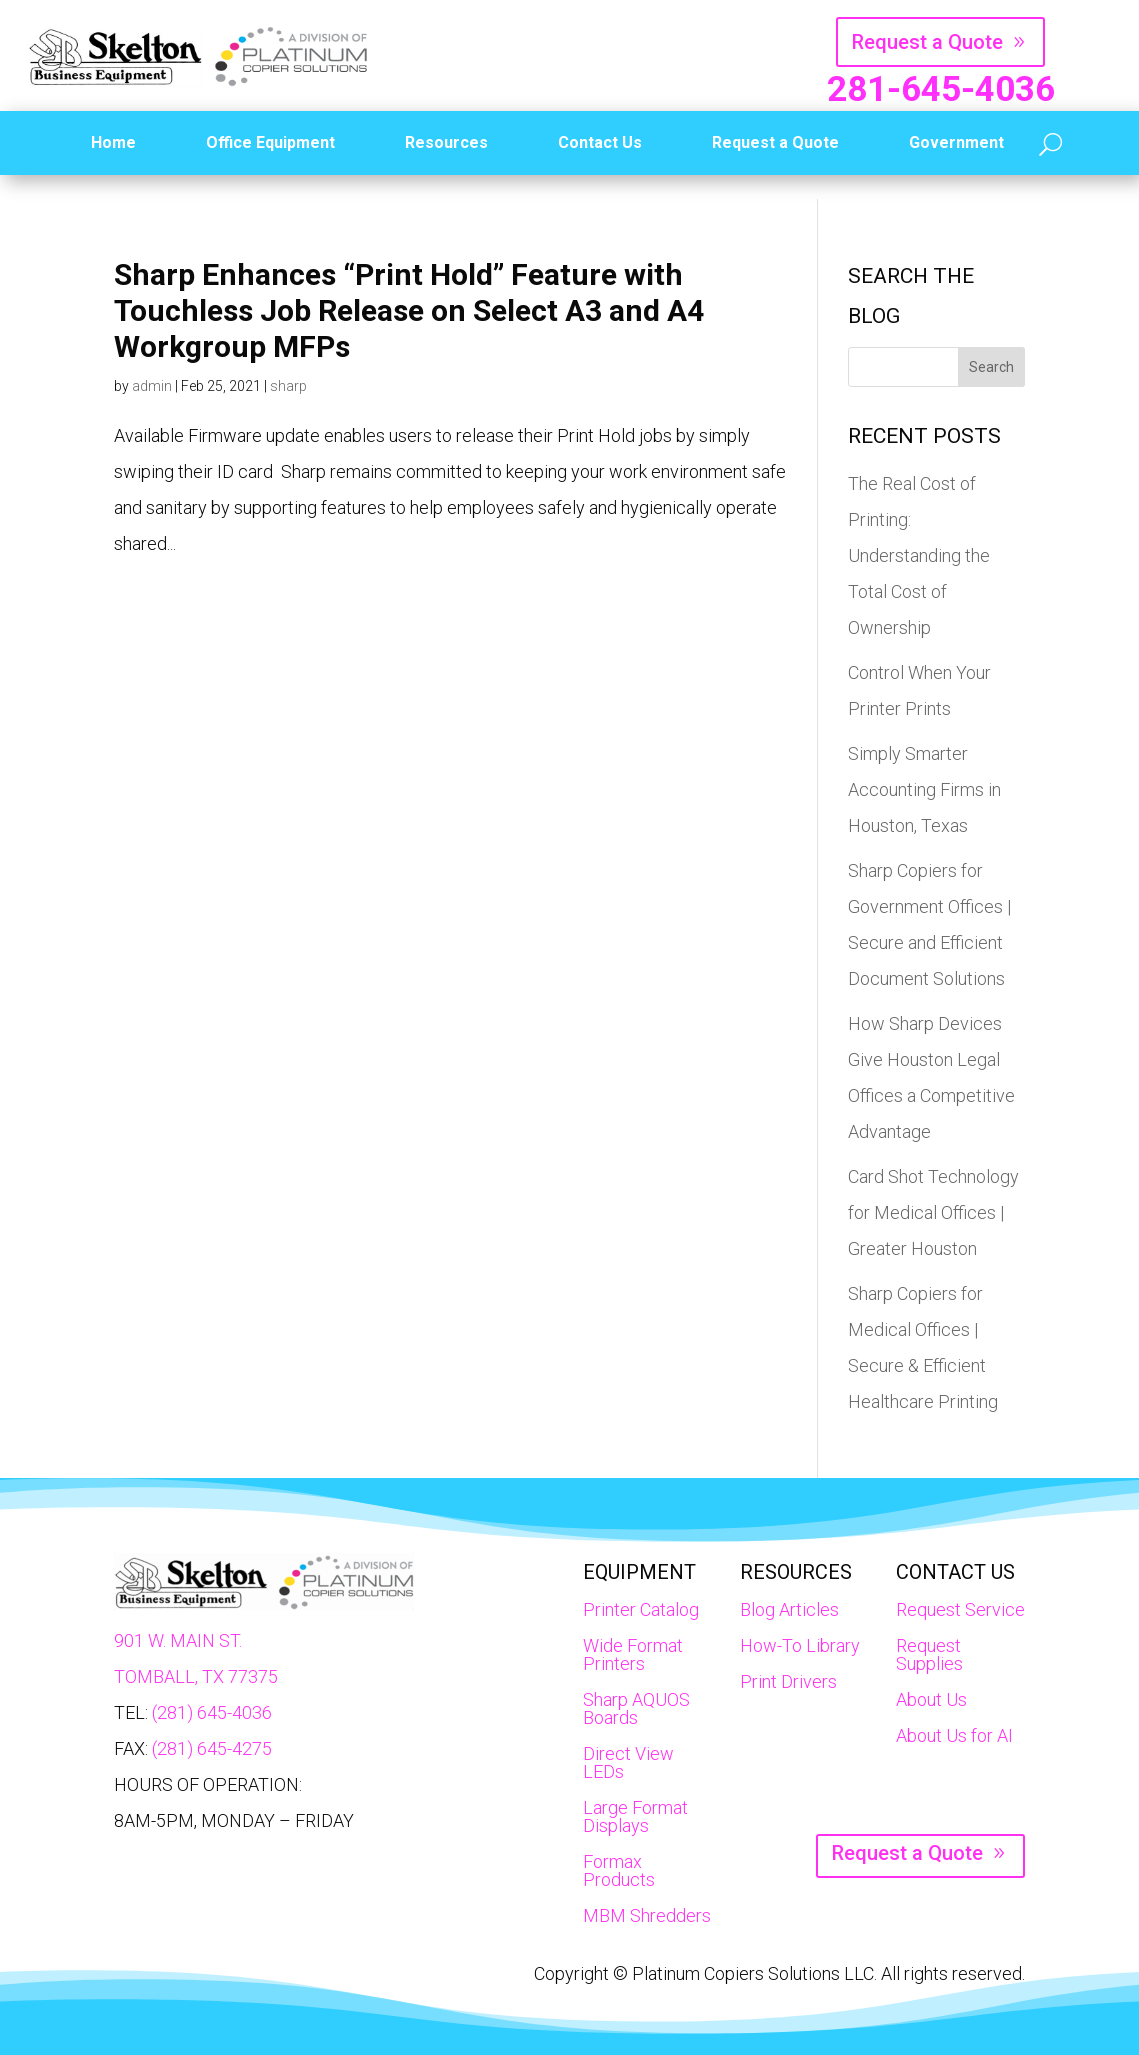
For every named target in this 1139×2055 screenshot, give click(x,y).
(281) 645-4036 (212, 1712)
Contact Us (600, 142)
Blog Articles (789, 1609)
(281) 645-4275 (212, 1748)
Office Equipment (270, 142)
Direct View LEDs (628, 1762)
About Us (931, 1699)
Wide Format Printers (633, 1654)
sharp (288, 386)
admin (152, 386)
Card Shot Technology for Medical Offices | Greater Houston (933, 1212)
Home (113, 142)
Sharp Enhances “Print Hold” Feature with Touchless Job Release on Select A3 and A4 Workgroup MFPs (409, 310)
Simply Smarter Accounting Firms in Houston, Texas (924, 789)
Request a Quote (927, 42)
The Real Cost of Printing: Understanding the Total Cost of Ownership (919, 555)
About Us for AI (954, 1735)
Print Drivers (788, 1681)
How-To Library (800, 1645)
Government (956, 142)
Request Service (960, 1609)
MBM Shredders (647, 1915)
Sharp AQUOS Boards (636, 1708)
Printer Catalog (641, 1609)
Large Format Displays (635, 1816)
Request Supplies (929, 1654)
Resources (446, 142)
